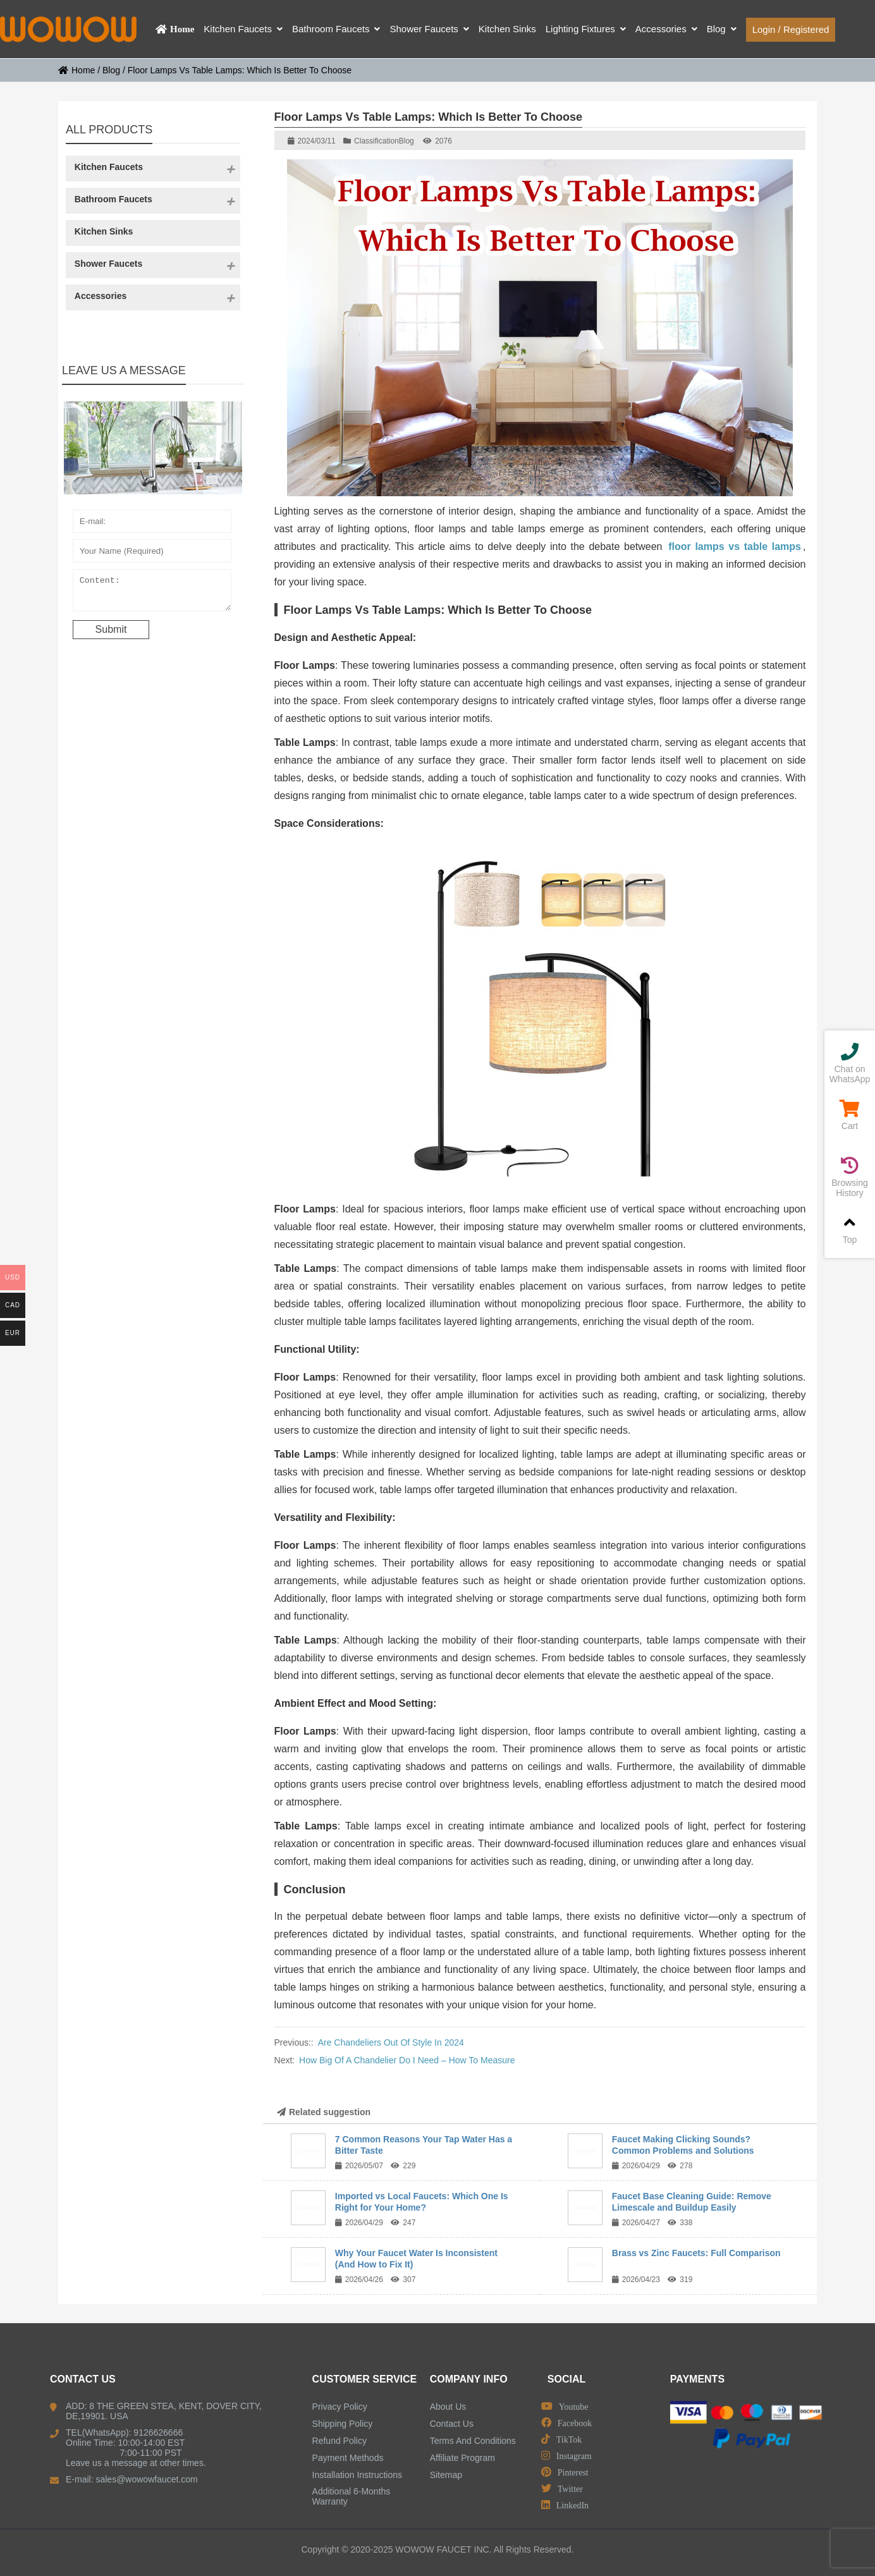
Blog (111, 70)
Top (849, 1229)
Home (76, 70)
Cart (849, 1115)
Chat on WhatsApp (849, 1063)
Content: (152, 593)
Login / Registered (790, 29)
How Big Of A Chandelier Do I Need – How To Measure (407, 2060)
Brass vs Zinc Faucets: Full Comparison (696, 2253)
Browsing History (849, 1177)
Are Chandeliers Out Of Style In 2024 (391, 2042)
